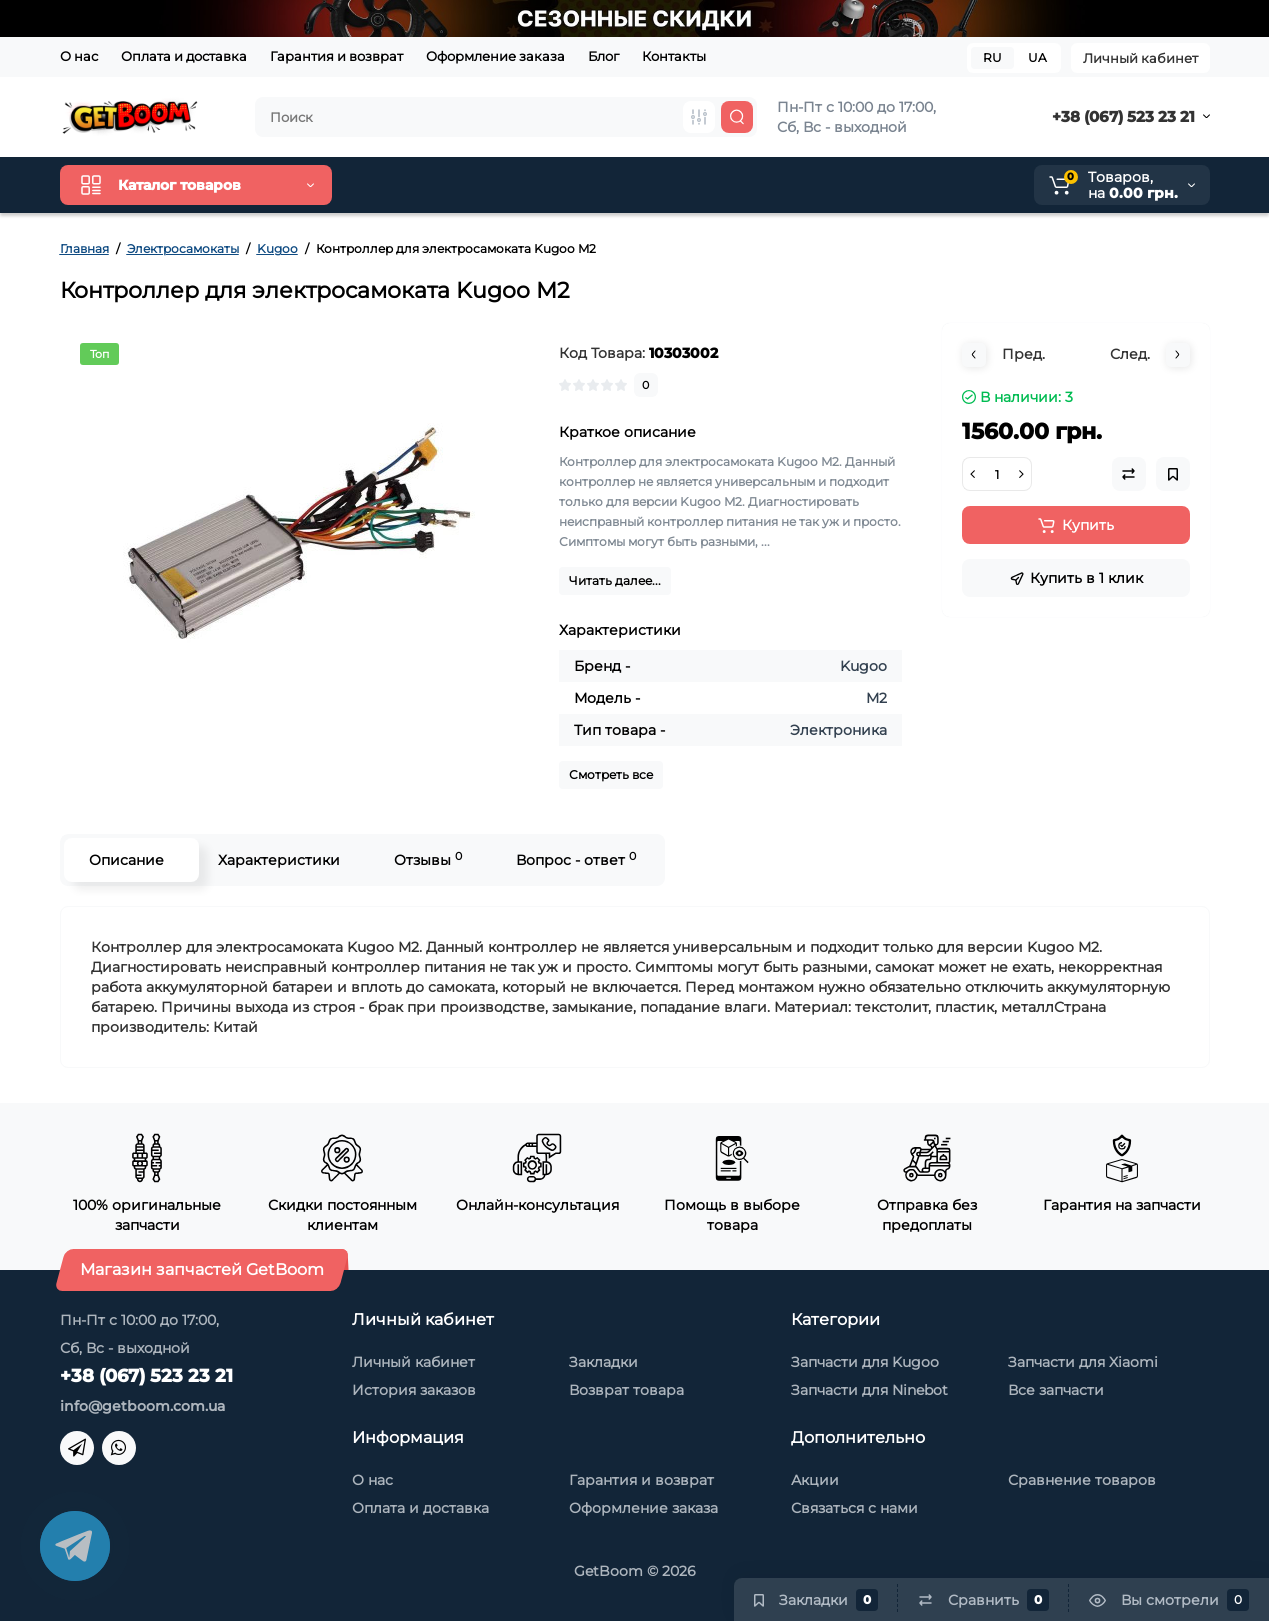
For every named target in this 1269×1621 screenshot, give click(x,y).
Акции (815, 1480)
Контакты (674, 56)
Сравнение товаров (1082, 1480)
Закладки (603, 1362)
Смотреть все (611, 774)
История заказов (414, 1390)
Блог (603, 56)
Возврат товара (626, 1390)
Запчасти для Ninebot (869, 1390)
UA (1037, 57)
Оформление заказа (495, 56)
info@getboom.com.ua (142, 1406)
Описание (126, 860)
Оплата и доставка (184, 56)
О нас (79, 56)
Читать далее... (615, 580)
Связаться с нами (854, 1508)
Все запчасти (1056, 1390)
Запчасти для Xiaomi (1083, 1362)
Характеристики (279, 860)
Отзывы (428, 859)
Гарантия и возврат (336, 56)
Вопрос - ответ (576, 859)
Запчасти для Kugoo (865, 1362)
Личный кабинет (1140, 58)
